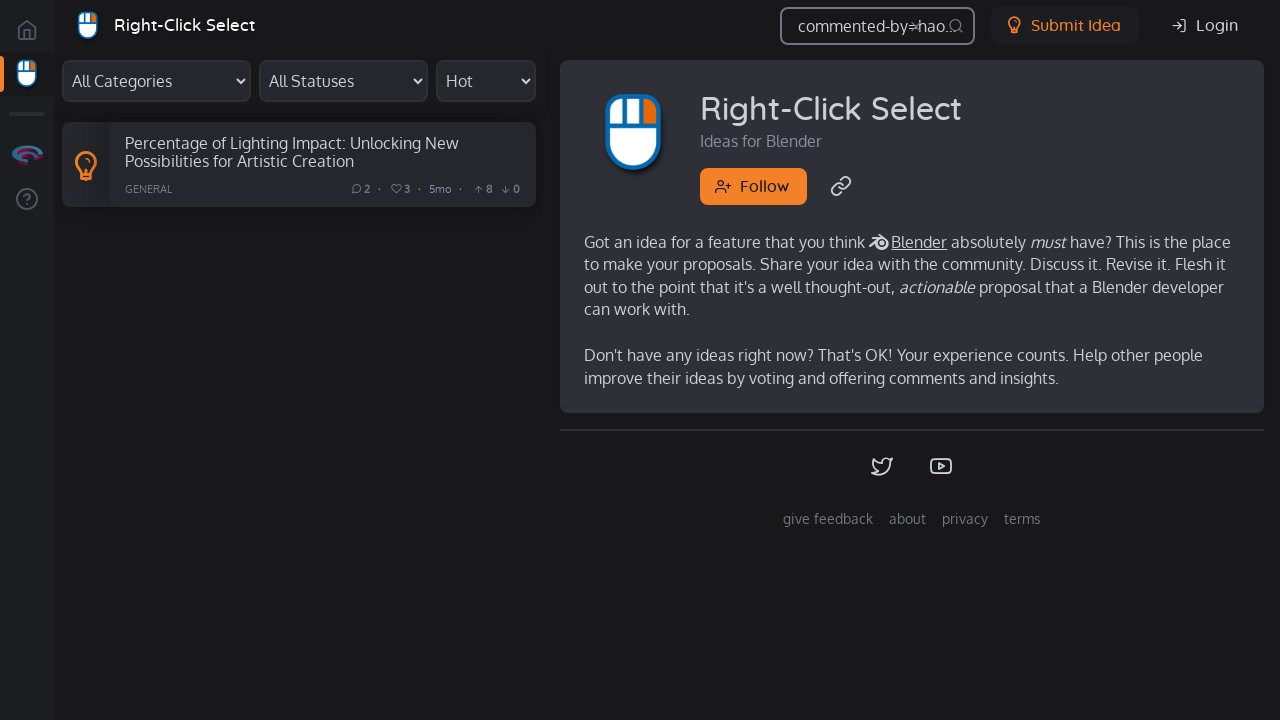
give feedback (828, 518)
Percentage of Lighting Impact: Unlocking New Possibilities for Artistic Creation (292, 152)
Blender (919, 242)
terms (1022, 518)
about (907, 518)
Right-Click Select (184, 25)
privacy (965, 518)
